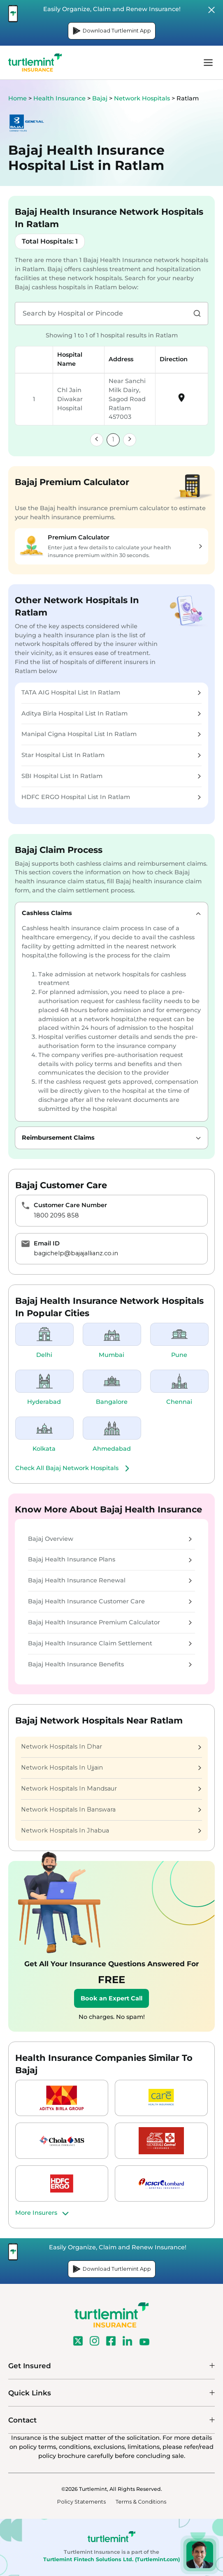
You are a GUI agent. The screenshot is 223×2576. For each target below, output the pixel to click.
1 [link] (113, 439)
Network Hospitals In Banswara (111, 1809)
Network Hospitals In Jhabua (111, 1830)
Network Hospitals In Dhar (111, 1746)
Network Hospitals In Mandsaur (111, 1788)
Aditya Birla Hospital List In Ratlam (111, 713)
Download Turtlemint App (111, 31)
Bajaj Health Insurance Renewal (110, 1580)
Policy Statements (81, 2502)
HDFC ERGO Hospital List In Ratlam (111, 797)
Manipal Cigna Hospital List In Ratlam (111, 734)
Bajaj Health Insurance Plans (110, 1559)
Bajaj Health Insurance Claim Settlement (110, 1643)
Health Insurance (59, 98)
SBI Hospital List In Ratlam (111, 776)
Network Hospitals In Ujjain (111, 1767)
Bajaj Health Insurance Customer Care (110, 1601)
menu (208, 62)
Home (17, 98)
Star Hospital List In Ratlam (111, 755)
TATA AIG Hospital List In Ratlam (111, 692)
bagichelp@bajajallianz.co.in (76, 1253)
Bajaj (100, 98)
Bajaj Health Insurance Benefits (110, 1664)
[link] (96, 439)
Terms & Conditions (141, 2502)
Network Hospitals (143, 98)
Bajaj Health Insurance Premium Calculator (110, 1622)
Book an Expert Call (111, 1998)
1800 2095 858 (56, 1215)
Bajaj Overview (110, 1538)
